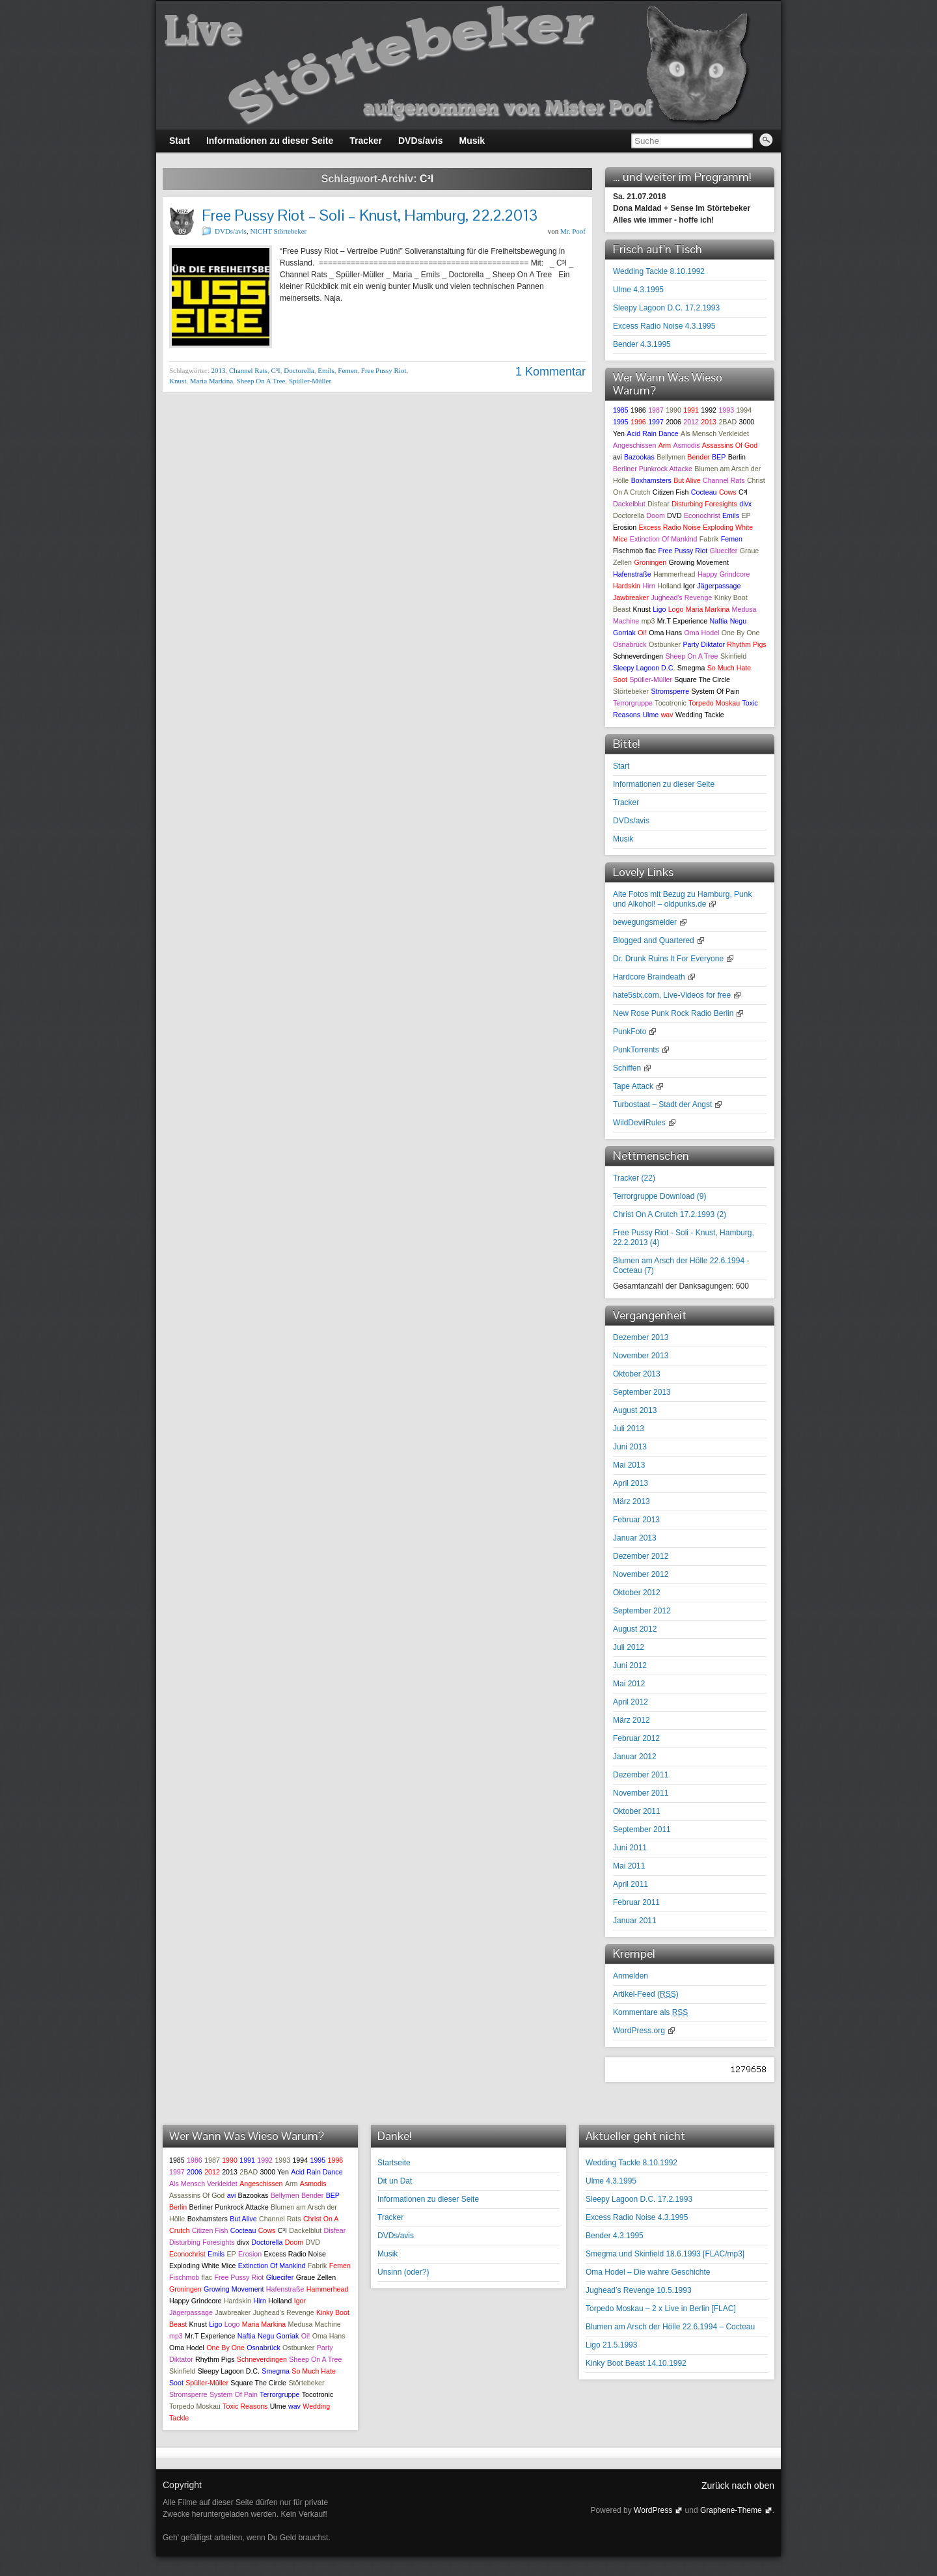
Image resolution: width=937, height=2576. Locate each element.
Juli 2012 (628, 1647)
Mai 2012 (629, 1683)
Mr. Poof (573, 231)
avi (617, 457)
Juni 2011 (630, 1847)
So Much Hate (729, 668)
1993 (726, 410)
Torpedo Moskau (714, 703)
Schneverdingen (638, 656)
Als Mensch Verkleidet (715, 433)
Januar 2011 (635, 1920)
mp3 (648, 621)
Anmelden (630, 1975)
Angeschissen (634, 445)
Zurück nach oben (737, 2485)
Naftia (718, 621)
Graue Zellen (316, 2277)
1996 (638, 422)
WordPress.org (639, 2030)
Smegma (691, 668)
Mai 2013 (629, 1465)
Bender (698, 457)
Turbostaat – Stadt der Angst (662, 1104)
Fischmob (628, 551)
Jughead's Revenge (681, 597)
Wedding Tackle (699, 715)
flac (651, 551)
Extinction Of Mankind (664, 539)
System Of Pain (715, 691)
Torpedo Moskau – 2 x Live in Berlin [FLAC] (661, 2308)
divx (745, 504)
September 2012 (642, 1610)
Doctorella (299, 370)
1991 (691, 410)
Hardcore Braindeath (649, 976)
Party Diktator (704, 644)
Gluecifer (724, 551)
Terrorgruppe (633, 703)
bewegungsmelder (645, 922)
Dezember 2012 (640, 1556)
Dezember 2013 (640, 1337)
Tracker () (634, 1178)
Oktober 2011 (636, 1811)
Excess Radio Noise (669, 527)
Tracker (626, 802)
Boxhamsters (651, 480)
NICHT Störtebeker (278, 231)
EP (745, 515)
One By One (741, 633)
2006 (673, 422)
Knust (177, 381)
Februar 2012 (636, 1738)
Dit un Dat (394, 2180)
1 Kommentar (550, 371)
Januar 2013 (635, 1537)
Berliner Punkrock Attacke (652, 469)
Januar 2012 (635, 1756)
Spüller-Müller (310, 381)
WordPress (653, 2510)
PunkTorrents (636, 1049)
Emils (326, 370)
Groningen (650, 562)
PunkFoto (629, 1031)
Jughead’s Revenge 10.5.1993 (639, 2290)
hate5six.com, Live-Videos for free (672, 995)
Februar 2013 (636, 1519)
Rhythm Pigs (746, 644)
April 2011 (630, 1884)
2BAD (727, 422)
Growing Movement (698, 562)
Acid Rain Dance (652, 433)
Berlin (737, 457)
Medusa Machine (314, 2324)
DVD (674, 515)
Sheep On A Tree (261, 381)
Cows (728, 492)
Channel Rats (248, 370)
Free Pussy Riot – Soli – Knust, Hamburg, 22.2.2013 (369, 215)
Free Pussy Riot (384, 370)
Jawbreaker (631, 597)
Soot (620, 679)
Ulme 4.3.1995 (638, 289)
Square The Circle (702, 679)
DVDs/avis (231, 231)
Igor (689, 586)
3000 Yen (274, 2172)
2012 (691, 422)
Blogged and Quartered (653, 940)
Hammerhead (674, 574)
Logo (676, 609)
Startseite (394, 2162)
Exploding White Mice (202, 2265)
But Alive (686, 480)
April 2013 (630, 1483)
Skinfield (733, 656)
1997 (656, 422)
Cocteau (704, 492)
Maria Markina (211, 381)
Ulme (650, 715)
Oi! (642, 633)
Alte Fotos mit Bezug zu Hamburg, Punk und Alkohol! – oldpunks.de (682, 899)
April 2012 (630, 1701)
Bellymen (671, 457)
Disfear (658, 504)
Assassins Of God (729, 445)
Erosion (624, 527)
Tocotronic (670, 703)
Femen (347, 370)
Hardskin (626, 586)
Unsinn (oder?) (403, 2272)
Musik (623, 838)
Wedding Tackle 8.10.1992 (659, 271)
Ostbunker (665, 644)
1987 (656, 410)
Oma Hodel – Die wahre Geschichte (648, 2272)
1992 (708, 410)
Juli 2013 (628, 1428)
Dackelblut (629, 504)
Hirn (648, 586)
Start (621, 766)
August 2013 (635, 1410)
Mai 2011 (629, 1865)
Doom (655, 515)
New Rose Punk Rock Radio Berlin (673, 1013)
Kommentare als (650, 2012)
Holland (669, 586)
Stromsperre (670, 691)
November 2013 (640, 1355)
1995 (621, 422)
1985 (621, 410)
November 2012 (640, 1574)
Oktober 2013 (636, 1373)
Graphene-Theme (731, 2510)
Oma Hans (665, 633)
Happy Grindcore (724, 574)
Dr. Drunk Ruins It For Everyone (668, 958)
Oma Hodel (702, 633)
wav (667, 715)
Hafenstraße (632, 574)
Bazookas (639, 457)
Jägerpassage (719, 586)
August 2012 (635, 1629)
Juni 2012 (630, 1665)
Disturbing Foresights (704, 504)
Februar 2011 (636, 1902)
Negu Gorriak (278, 2336)
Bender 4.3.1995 (642, 344)
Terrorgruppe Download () (659, 1196)
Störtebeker (631, 691)
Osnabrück (630, 644)
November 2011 (640, 1793)
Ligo (659, 609)
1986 (638, 410)
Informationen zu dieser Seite (663, 784)
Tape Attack (633, 1086)
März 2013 (631, 1501)
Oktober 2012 (636, 1592)
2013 (218, 370)
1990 (673, 410)
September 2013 (642, 1392)
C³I (275, 370)
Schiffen (627, 1068)
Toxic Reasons (245, 2406)
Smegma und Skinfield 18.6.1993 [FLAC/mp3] (665, 2253)
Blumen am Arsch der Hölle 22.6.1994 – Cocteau (670, 2326)
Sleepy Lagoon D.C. (644, 668)
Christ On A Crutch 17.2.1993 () (669, 1214)
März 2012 (631, 1720)
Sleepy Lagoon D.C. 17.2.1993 (666, 307)
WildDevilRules (639, 1122)
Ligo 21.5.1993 (611, 2345)
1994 (744, 410)
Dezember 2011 (640, 1774)
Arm (665, 445)
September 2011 (642, 1829)
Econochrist (702, 515)
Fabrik (709, 539)
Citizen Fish (671, 492)
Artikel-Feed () (646, 1994)
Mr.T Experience (682, 621)
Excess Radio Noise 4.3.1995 (664, 326)
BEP (719, 457)
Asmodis (686, 445)
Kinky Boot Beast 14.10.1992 (636, 2363)
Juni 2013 (630, 1446)
